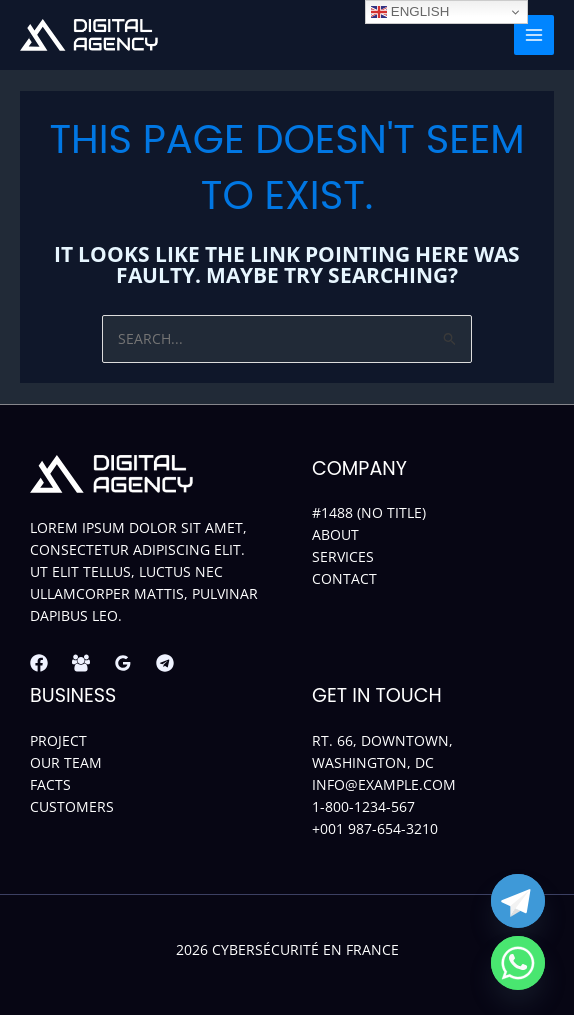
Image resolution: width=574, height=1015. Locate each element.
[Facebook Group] (81, 663)
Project (58, 740)
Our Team (66, 762)
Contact (344, 578)
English (410, 12)
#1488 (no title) (369, 512)
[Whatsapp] (518, 963)
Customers (72, 806)
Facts (50, 784)
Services (343, 556)
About (335, 534)
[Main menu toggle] (534, 35)
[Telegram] (165, 663)
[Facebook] (39, 663)
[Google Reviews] (123, 663)
